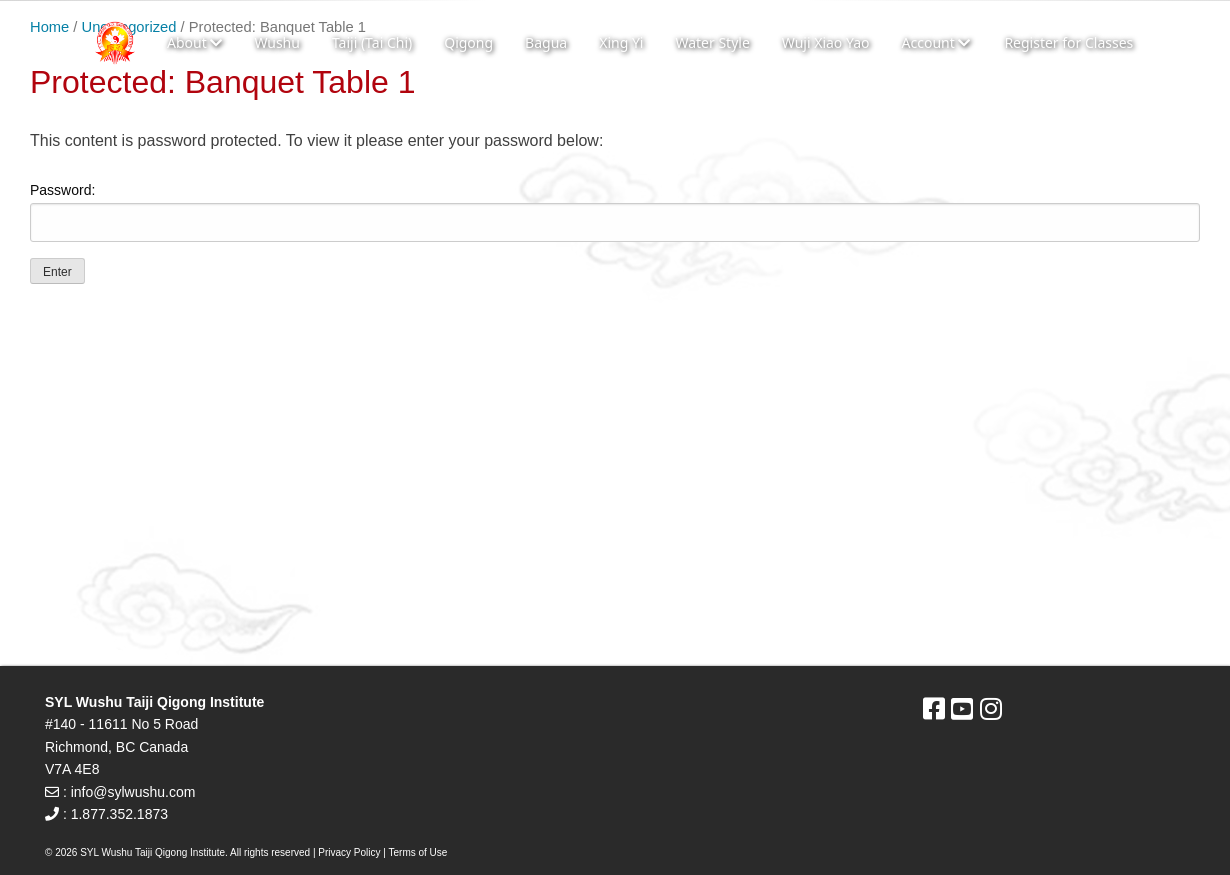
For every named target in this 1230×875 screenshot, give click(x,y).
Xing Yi (621, 42)
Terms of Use (418, 852)
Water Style (712, 42)
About (194, 42)
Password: (615, 212)
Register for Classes (1068, 42)
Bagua (546, 42)
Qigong (468, 42)
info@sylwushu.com (133, 792)
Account (935, 42)
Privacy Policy (349, 852)
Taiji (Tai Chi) (372, 42)
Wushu (277, 42)
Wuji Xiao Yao (826, 42)
